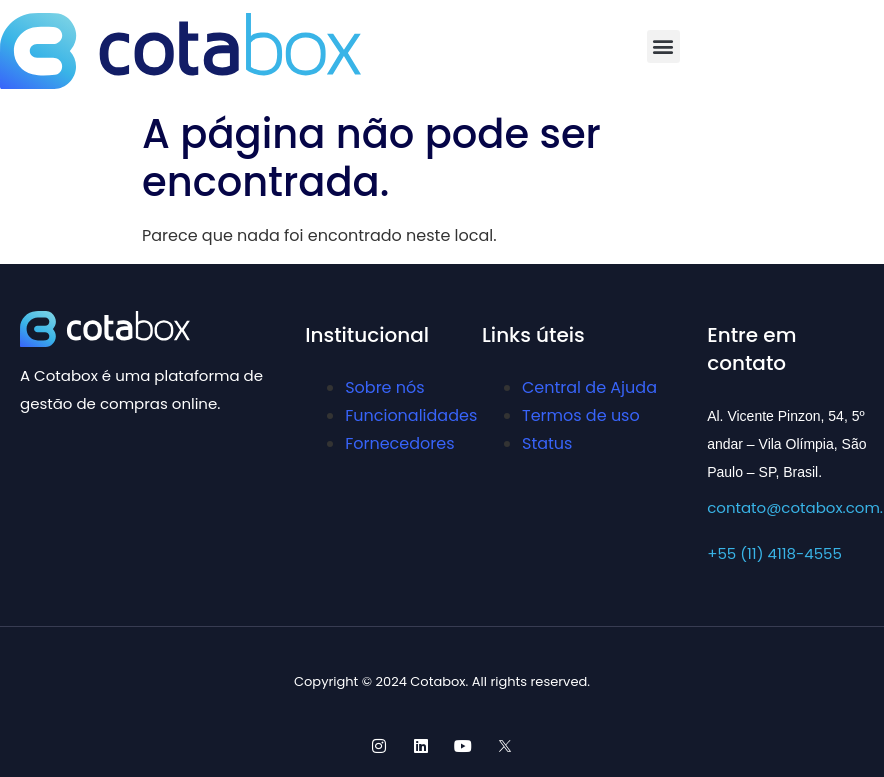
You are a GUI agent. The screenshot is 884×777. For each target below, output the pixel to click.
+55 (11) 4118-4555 (774, 553)
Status (547, 443)
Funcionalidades (411, 415)
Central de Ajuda (589, 387)
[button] (663, 46)
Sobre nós (384, 387)
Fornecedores (399, 443)
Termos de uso (581, 415)
